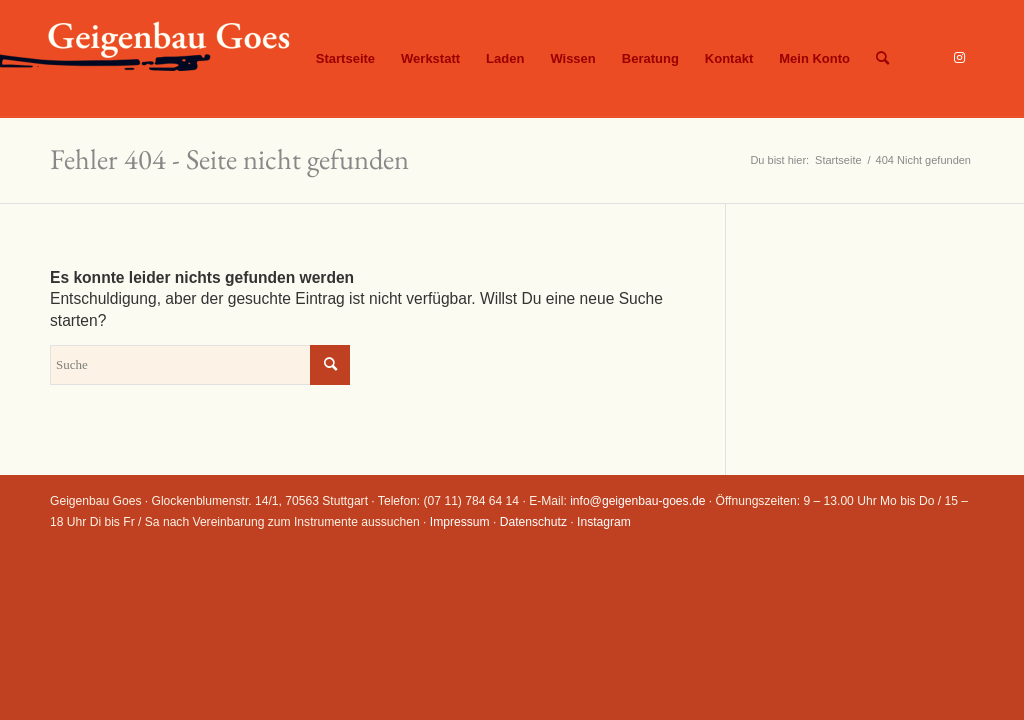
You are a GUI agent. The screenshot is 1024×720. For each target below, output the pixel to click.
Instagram (604, 522)
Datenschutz (533, 522)
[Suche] (882, 59)
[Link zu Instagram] (959, 58)
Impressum (460, 522)
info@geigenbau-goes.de (637, 501)
